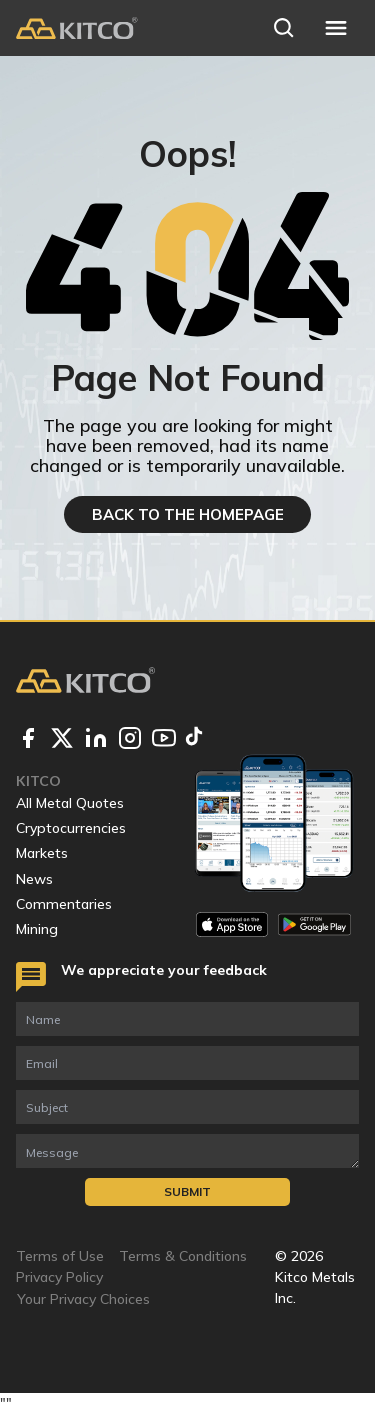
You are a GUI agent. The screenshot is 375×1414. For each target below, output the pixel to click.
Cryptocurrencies (71, 828)
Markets (42, 853)
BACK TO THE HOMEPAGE (188, 514)
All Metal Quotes (70, 803)
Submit (187, 1191)
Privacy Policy (59, 1277)
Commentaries (64, 904)
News (34, 879)
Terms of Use (60, 1256)
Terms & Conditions (183, 1256)
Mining (37, 929)
